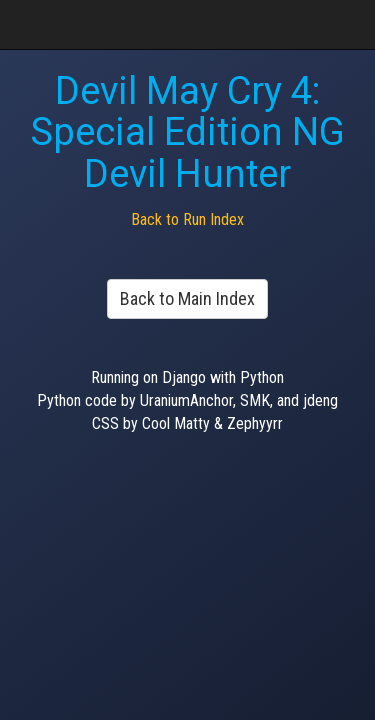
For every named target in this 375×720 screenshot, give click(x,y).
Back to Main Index (187, 298)
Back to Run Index (187, 219)
